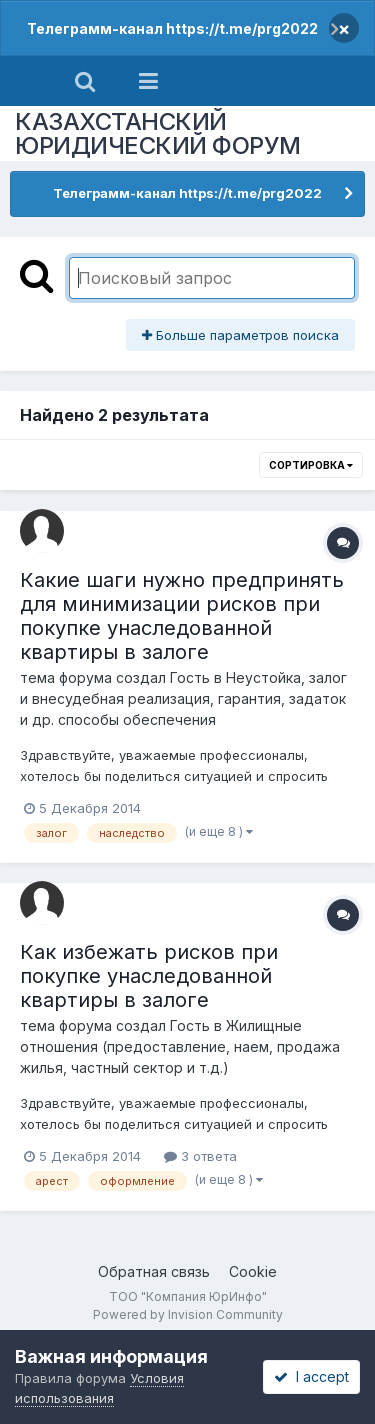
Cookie (253, 1271)
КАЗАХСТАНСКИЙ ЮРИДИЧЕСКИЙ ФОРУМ (158, 133)
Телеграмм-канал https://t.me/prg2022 (172, 28)
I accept (311, 1376)
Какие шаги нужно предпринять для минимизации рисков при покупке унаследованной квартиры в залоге (182, 616)
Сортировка (311, 465)
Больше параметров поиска (240, 335)
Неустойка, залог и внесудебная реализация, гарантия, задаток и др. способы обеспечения (183, 698)
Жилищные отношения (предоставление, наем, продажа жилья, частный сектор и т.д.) (180, 1046)
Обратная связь (154, 1271)
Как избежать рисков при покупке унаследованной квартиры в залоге (149, 976)
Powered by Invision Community (188, 1314)
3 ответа (200, 1156)
